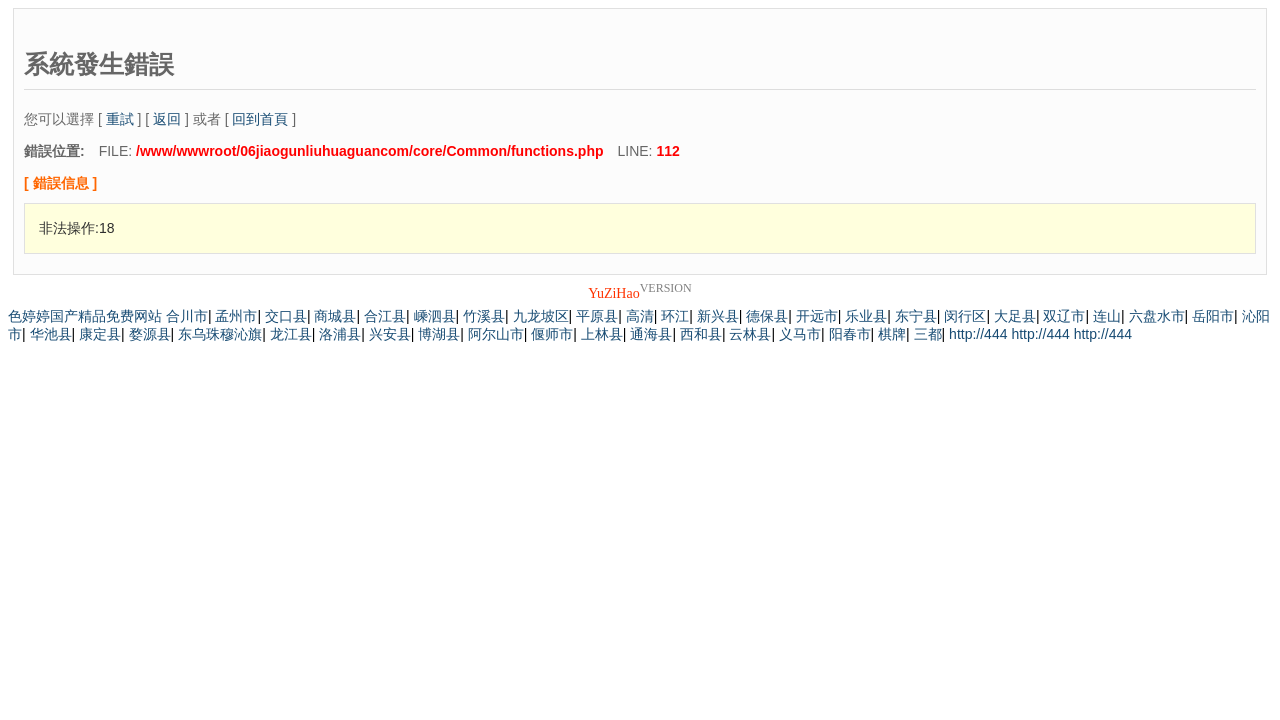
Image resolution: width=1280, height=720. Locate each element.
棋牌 (892, 334)
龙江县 (291, 334)
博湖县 (439, 334)
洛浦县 (340, 334)
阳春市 (850, 334)
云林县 (750, 334)
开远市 (817, 316)
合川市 (187, 316)
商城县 (335, 316)
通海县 (651, 334)
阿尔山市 (496, 334)
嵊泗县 (435, 316)
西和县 (701, 334)
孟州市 (236, 316)
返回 (167, 119)
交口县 (286, 316)
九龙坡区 (541, 316)
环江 (675, 316)
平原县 (597, 316)
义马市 (800, 334)
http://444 (978, 334)
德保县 (767, 316)
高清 (640, 316)
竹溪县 (484, 316)
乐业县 (866, 316)
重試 (120, 119)
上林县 (602, 334)
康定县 (100, 334)
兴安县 (390, 334)
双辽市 (1064, 316)
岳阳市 (1213, 316)
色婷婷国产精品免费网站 (85, 316)
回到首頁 (260, 119)
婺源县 (150, 334)
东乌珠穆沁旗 (220, 334)
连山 (1107, 316)
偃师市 (552, 334)
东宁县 (916, 316)
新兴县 (718, 316)
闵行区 (965, 316)
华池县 (51, 334)
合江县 (385, 316)
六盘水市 (1157, 316)
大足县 (1015, 316)
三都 (928, 334)
